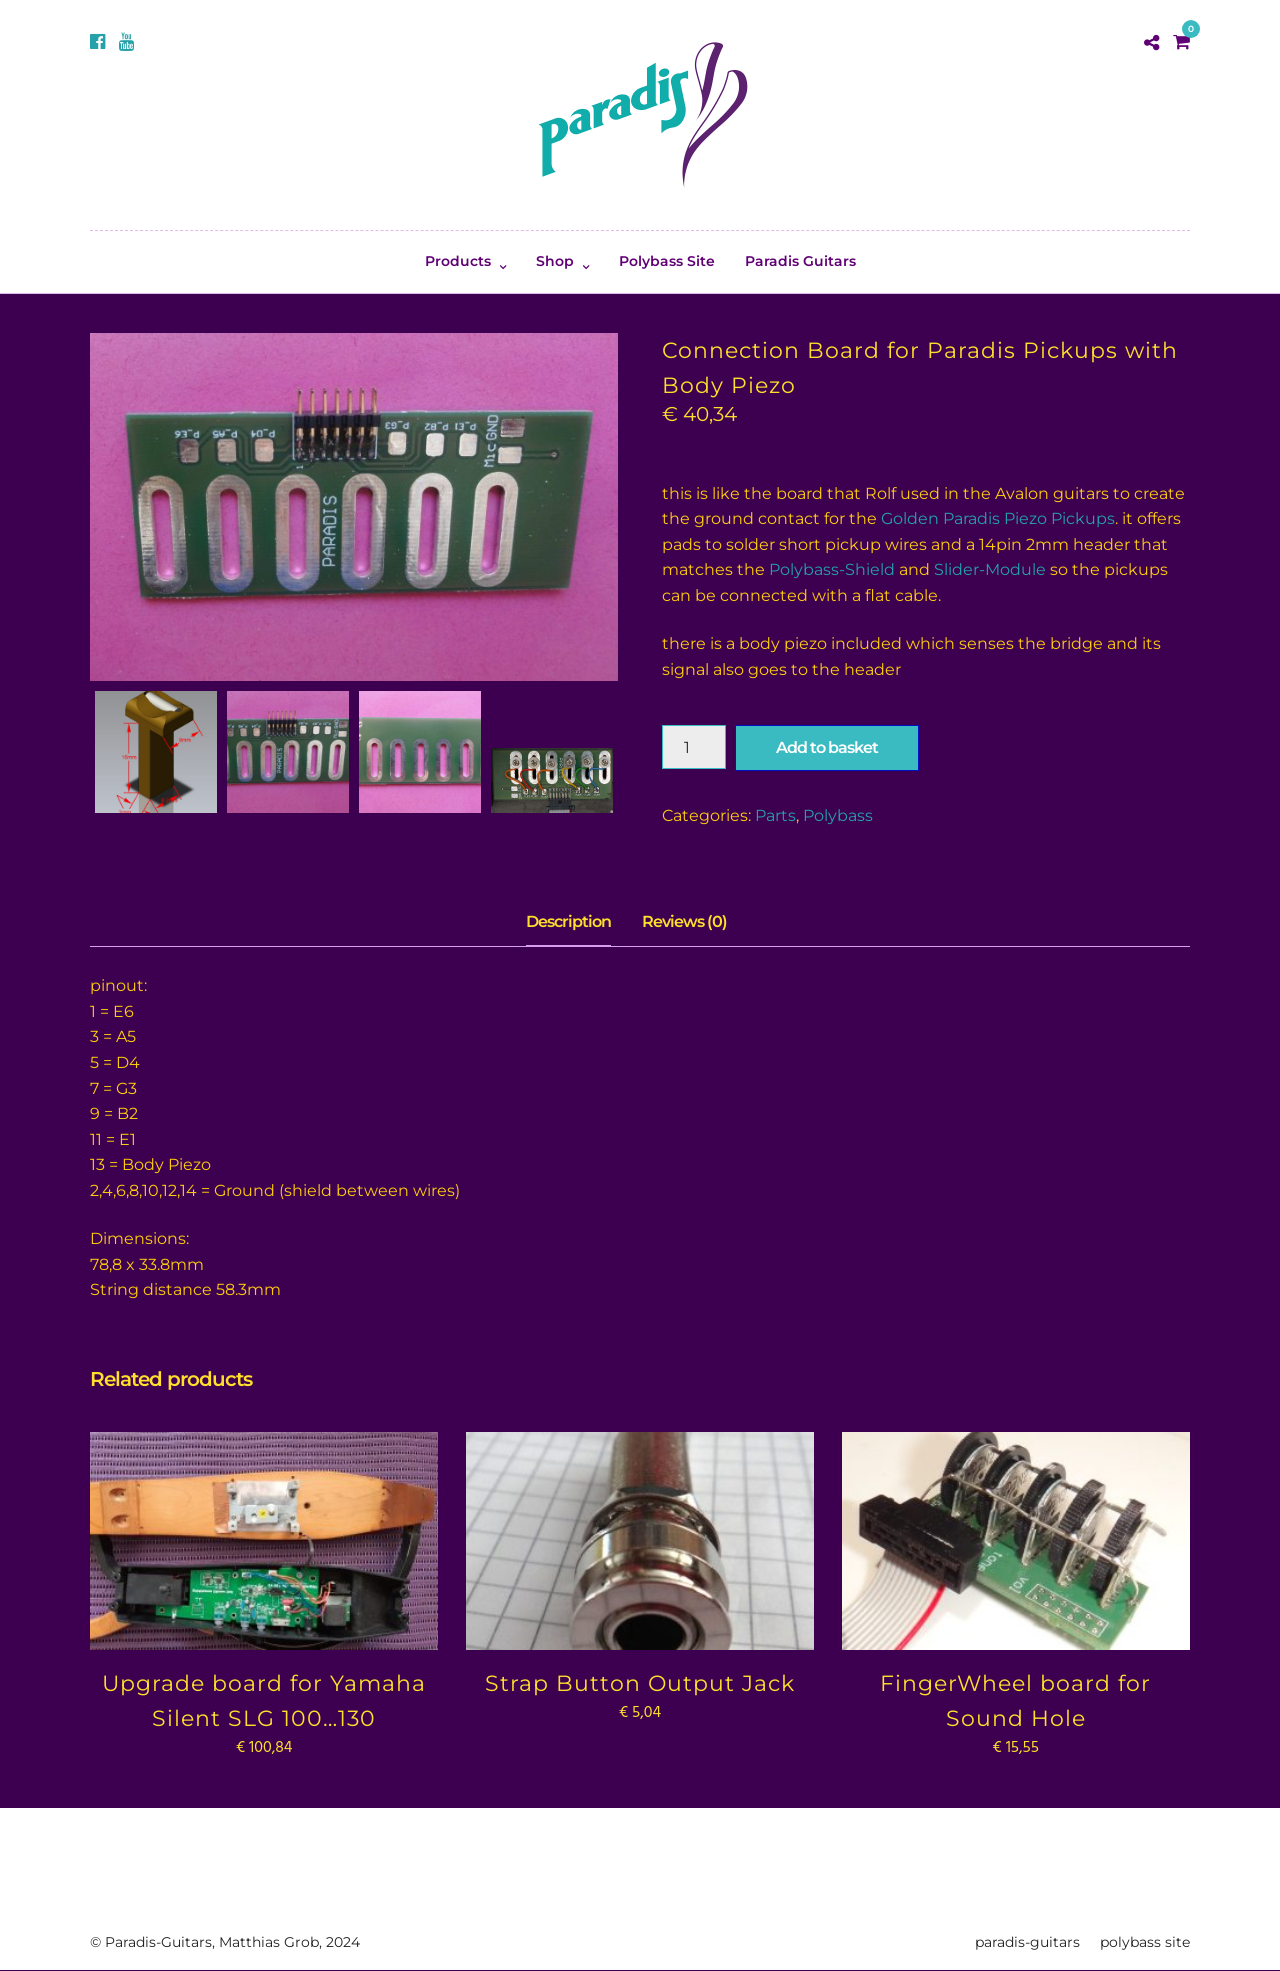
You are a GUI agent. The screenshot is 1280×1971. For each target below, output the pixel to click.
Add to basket (827, 747)
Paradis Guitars (800, 261)
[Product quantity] (694, 747)
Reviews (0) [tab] (684, 921)
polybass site (1145, 1942)
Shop (555, 261)
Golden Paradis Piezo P (971, 518)
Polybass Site (667, 261)
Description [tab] (568, 921)
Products (458, 261)
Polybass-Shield (832, 569)
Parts (775, 815)
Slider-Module (990, 569)
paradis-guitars (1027, 1942)
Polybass (838, 815)
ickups (1088, 518)
